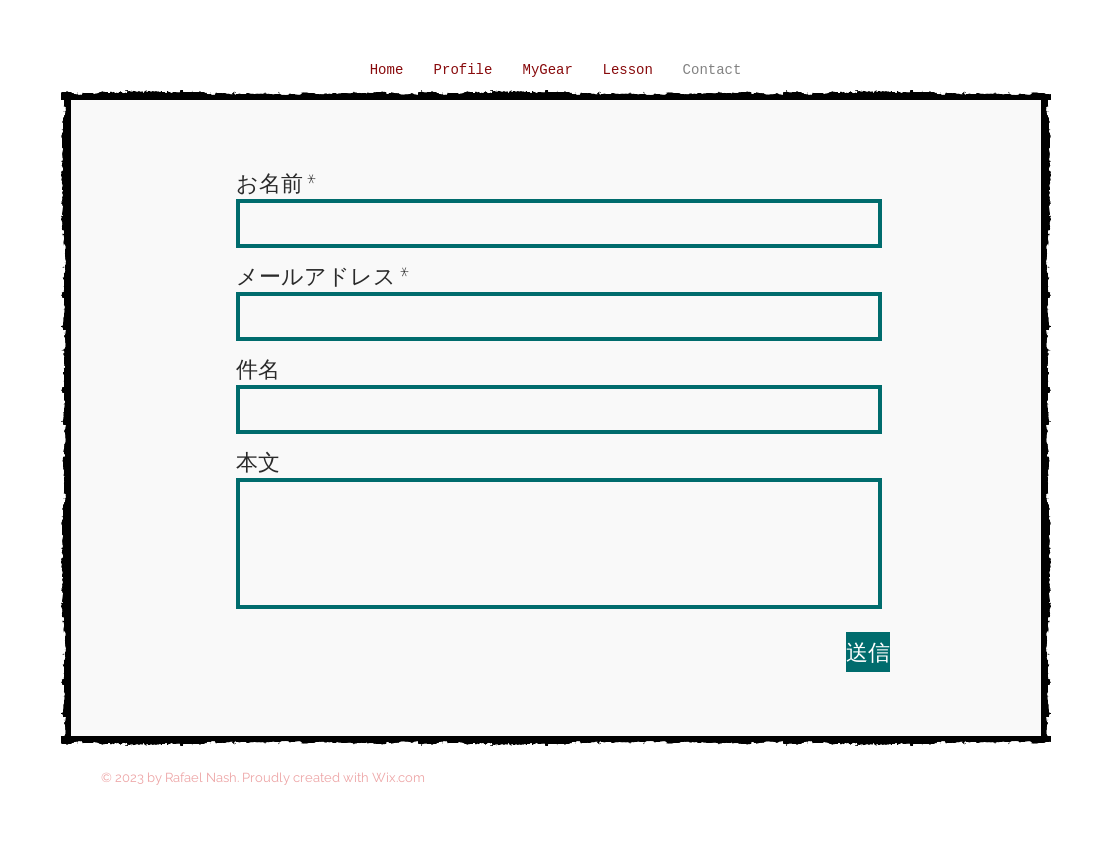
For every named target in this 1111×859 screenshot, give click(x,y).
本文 (258, 462)
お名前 (269, 183)
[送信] (868, 652)
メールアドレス (316, 276)
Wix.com (398, 777)
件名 (258, 369)
